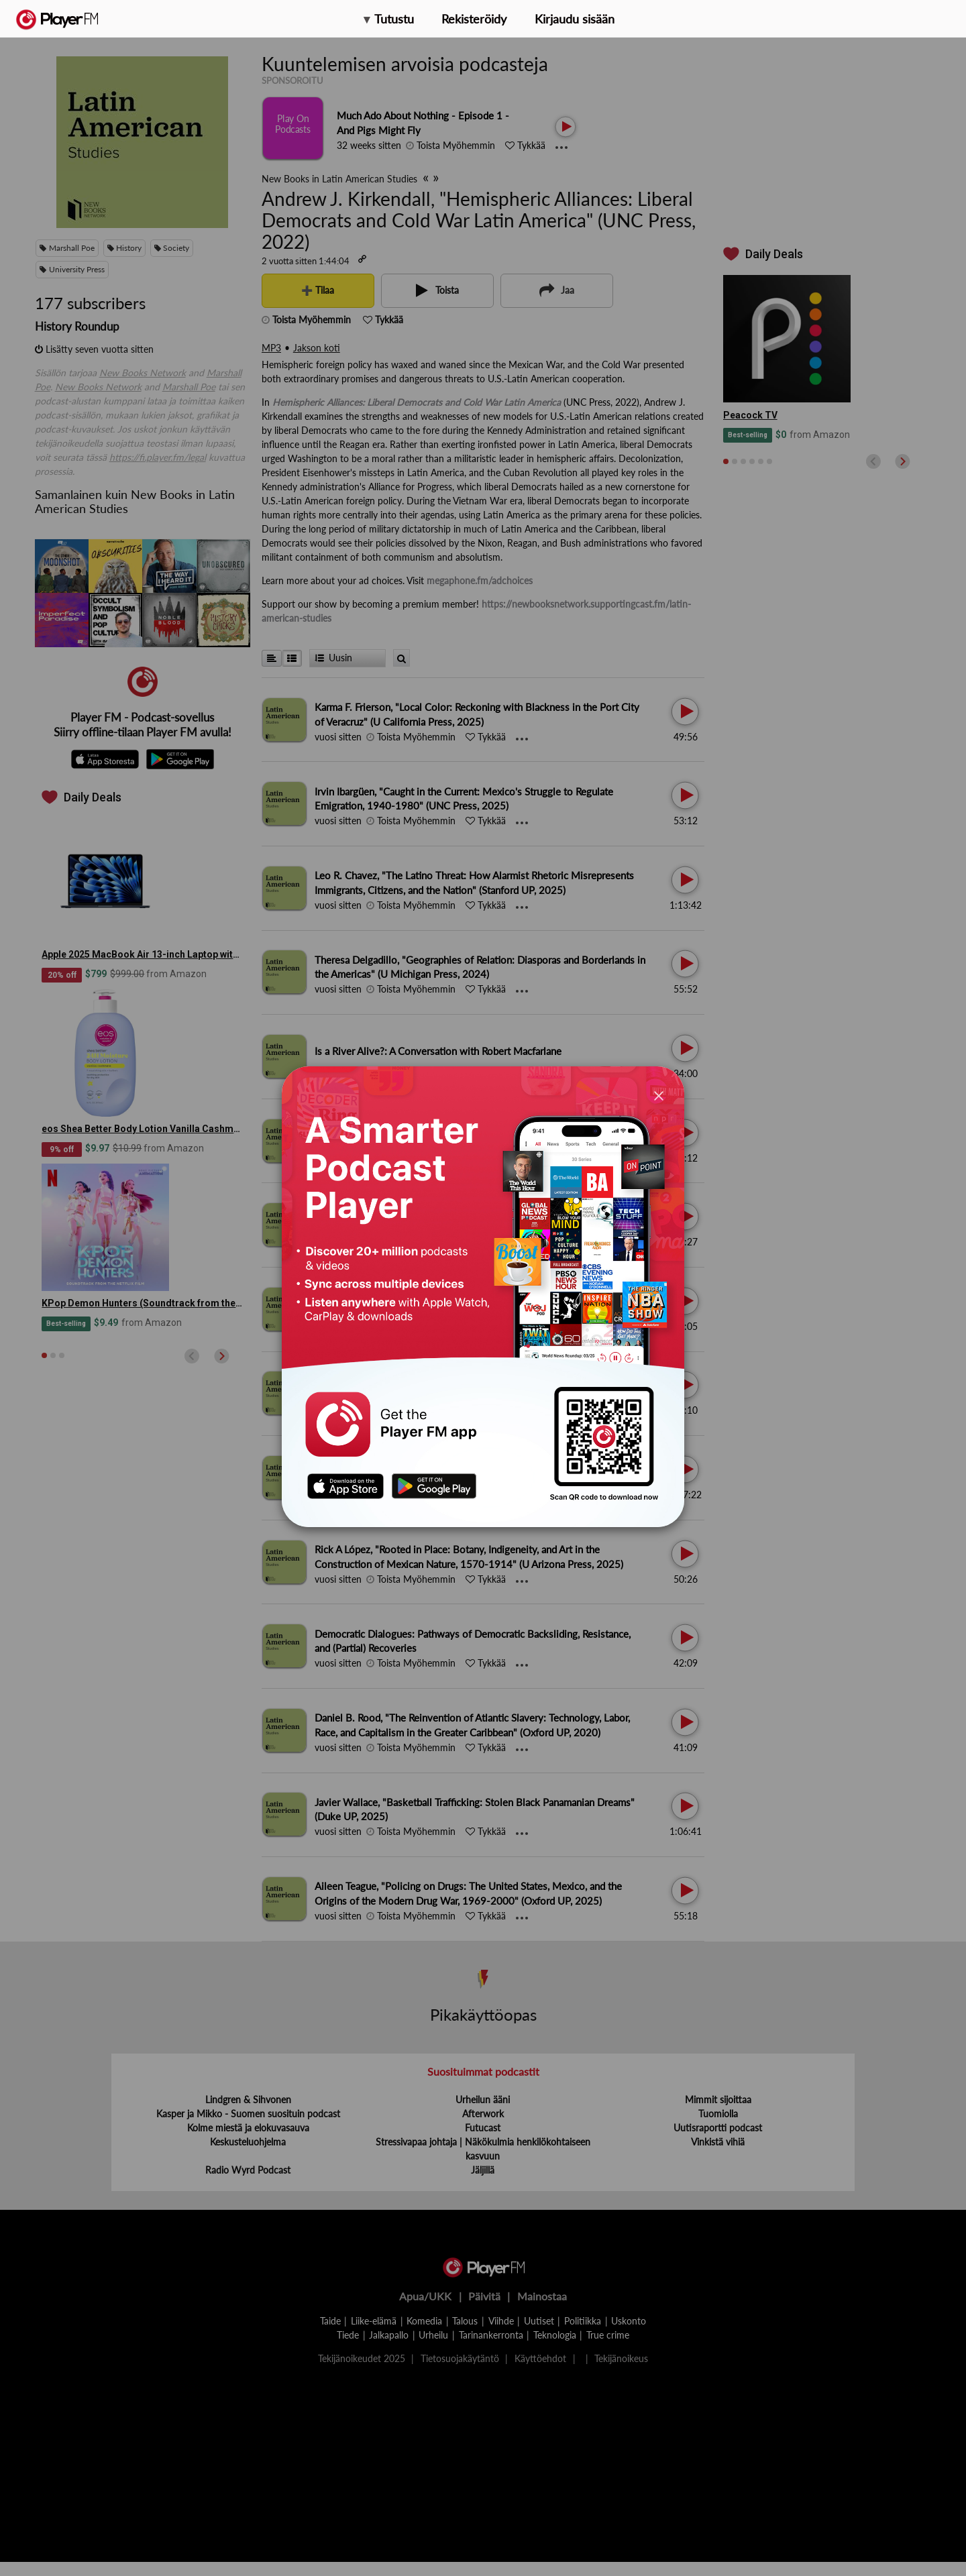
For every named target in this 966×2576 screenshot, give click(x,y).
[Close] (658, 1095)
